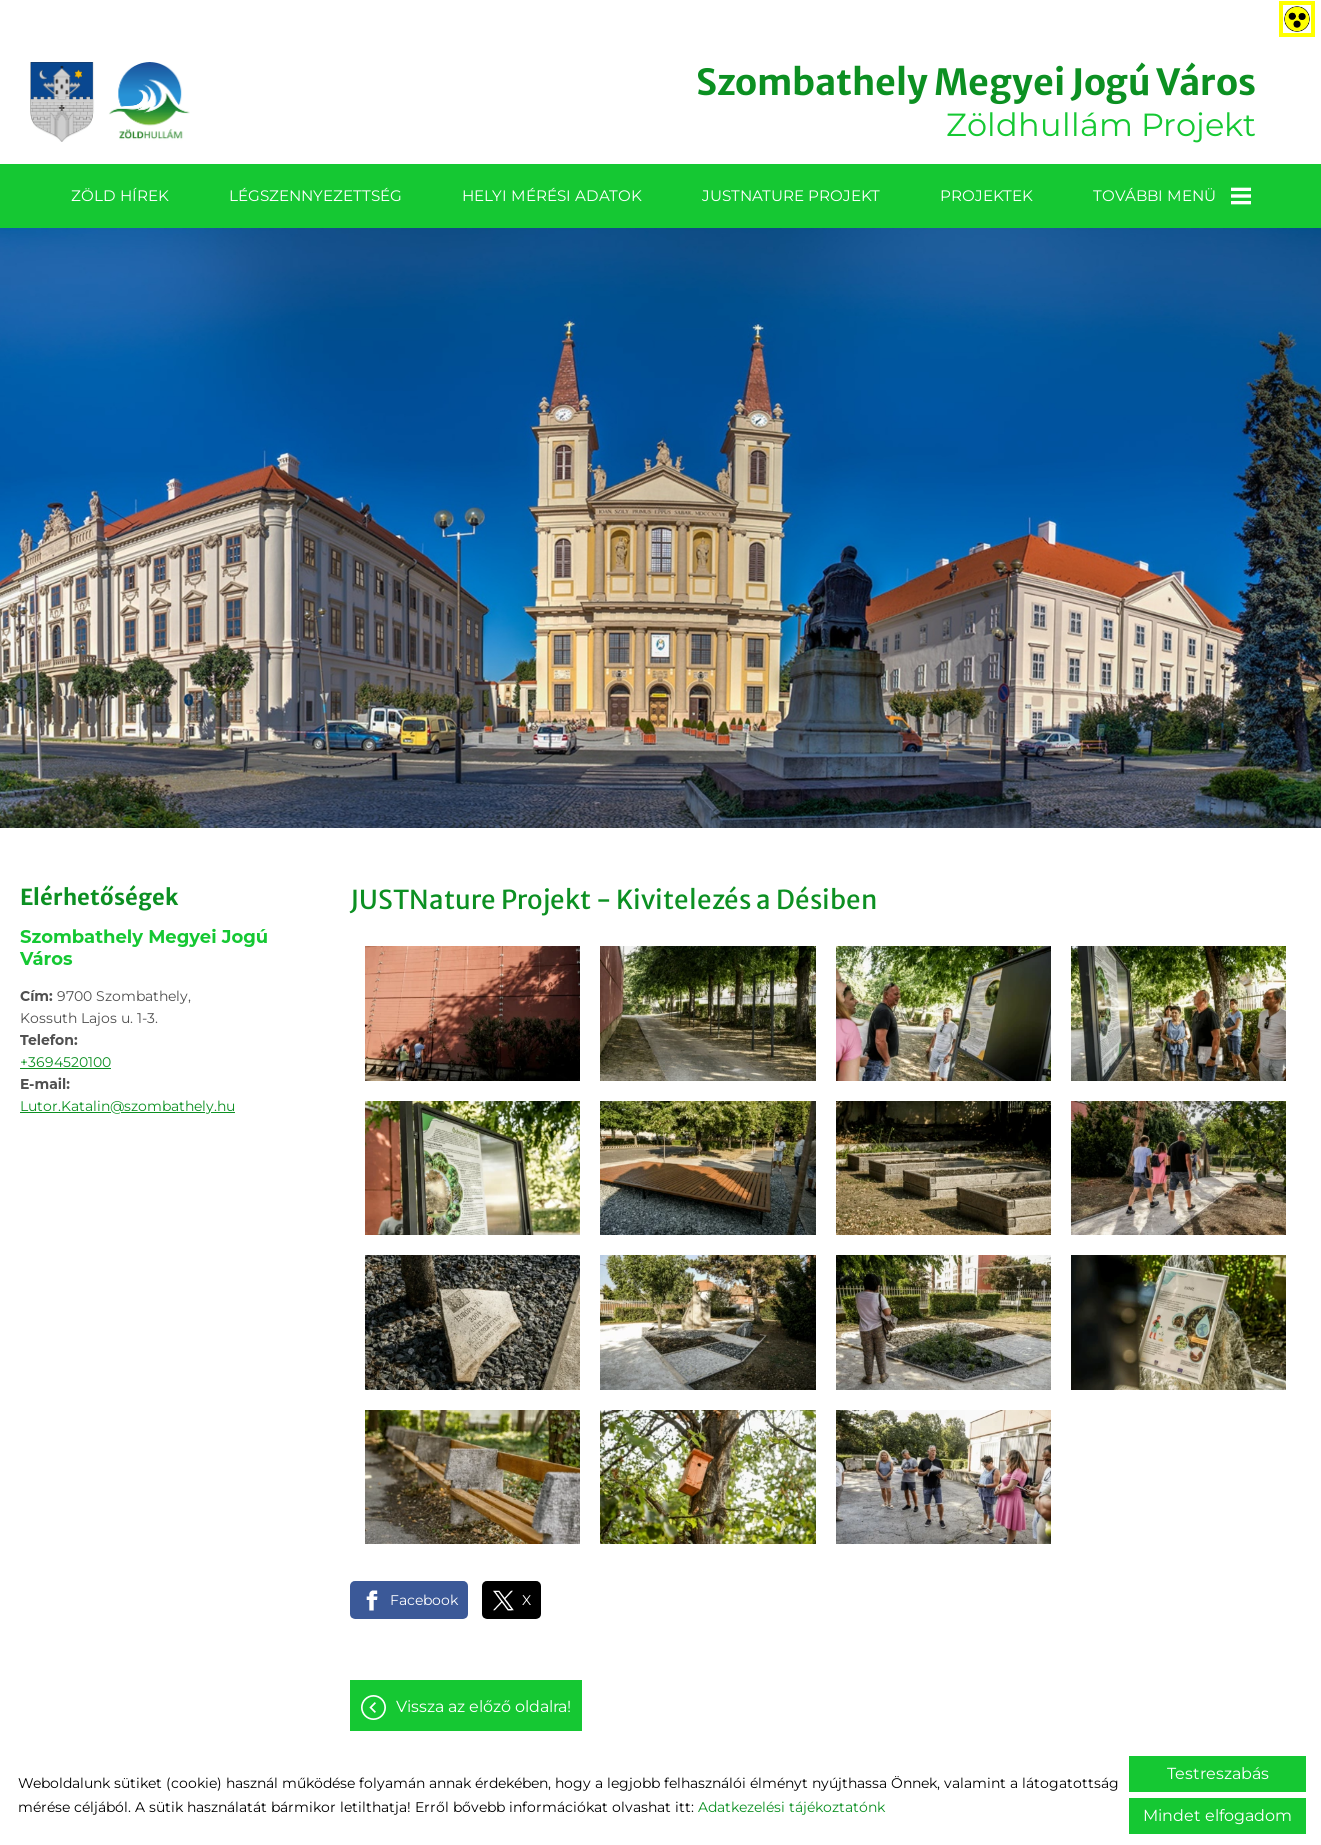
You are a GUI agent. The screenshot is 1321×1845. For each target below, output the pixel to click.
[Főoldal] (110, 102)
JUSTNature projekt (791, 195)
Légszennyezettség (315, 195)
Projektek (986, 195)
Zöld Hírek (120, 195)
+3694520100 (65, 1062)
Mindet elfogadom (1217, 1815)
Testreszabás (1218, 1773)
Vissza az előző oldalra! (483, 1706)
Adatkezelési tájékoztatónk (791, 1807)
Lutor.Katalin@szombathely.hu (127, 1106)
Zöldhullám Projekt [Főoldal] (976, 102)
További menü (1172, 196)
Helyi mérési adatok (552, 195)
